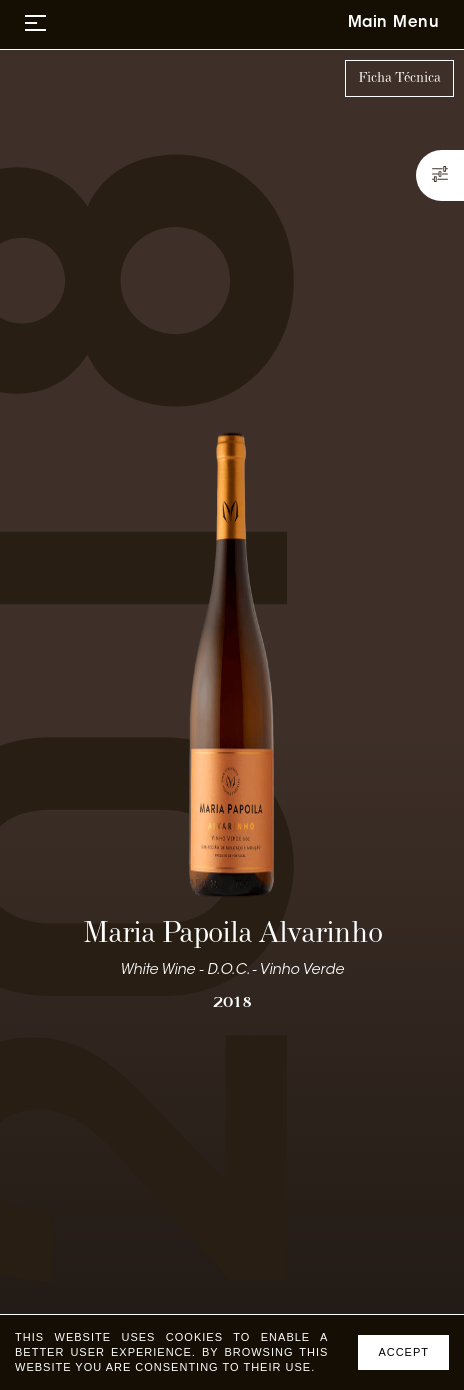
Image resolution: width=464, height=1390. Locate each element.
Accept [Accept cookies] (403, 1352)
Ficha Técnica (399, 78)
